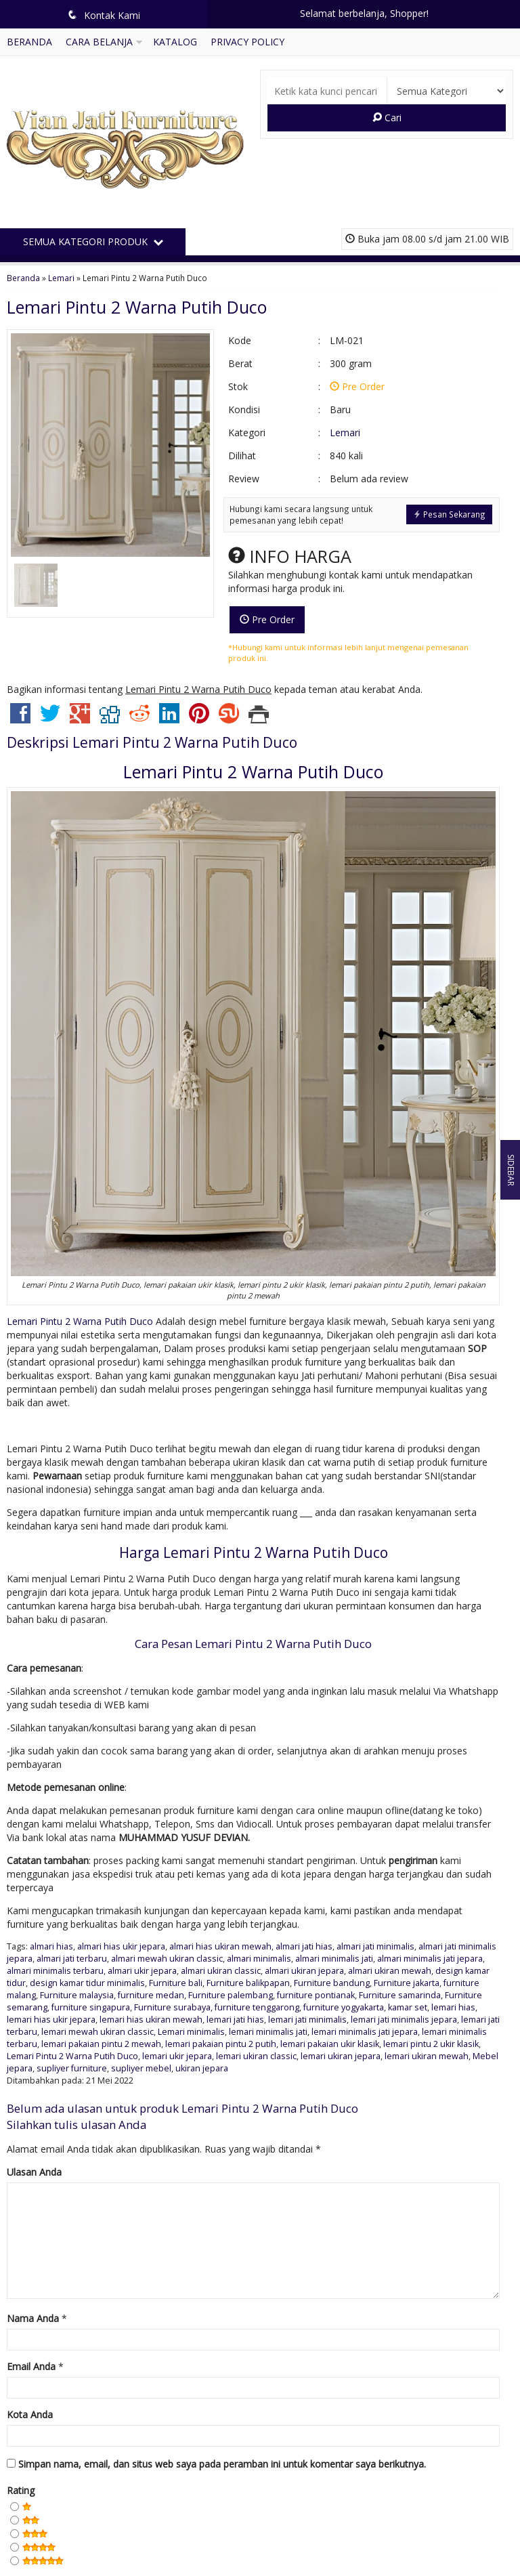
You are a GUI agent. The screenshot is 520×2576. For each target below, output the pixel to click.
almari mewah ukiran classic (167, 1958)
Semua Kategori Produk (93, 241)
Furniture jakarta (406, 1983)
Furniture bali (175, 1983)
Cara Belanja (99, 41)
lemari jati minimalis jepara (404, 2019)
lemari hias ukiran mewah (151, 2019)
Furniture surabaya (172, 2007)
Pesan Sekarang (449, 514)
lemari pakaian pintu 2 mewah (101, 2044)
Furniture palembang (230, 1995)
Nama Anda (33, 2318)
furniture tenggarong (257, 2007)
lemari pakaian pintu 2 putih (220, 2044)
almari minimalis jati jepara (430, 1958)
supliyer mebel (141, 2068)
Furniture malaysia (77, 1995)
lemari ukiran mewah (427, 2056)
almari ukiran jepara (304, 1971)
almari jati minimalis (375, 1946)
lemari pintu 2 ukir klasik (431, 2044)
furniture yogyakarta (343, 2007)
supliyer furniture (72, 2068)
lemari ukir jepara (177, 2056)
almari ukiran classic (221, 1971)
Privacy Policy (247, 41)
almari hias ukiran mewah (220, 1946)
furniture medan (151, 1995)
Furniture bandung (332, 1983)
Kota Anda (30, 2414)
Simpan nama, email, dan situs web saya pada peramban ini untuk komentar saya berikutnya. (222, 2463)
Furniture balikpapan (248, 1983)
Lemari (61, 277)
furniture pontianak (316, 1995)
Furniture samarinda (400, 1995)
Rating (21, 2490)
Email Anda (31, 2366)
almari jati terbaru (72, 1958)
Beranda (29, 41)
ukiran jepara (201, 2068)
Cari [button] (387, 117)
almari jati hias (304, 1946)
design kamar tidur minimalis (87, 1983)
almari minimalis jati (334, 1958)
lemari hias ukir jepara (51, 2019)
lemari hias (453, 2007)
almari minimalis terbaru (55, 1971)
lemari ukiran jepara (341, 2056)
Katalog (175, 41)
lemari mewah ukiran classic (97, 2031)
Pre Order (267, 619)
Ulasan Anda (34, 2172)
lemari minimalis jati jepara (364, 2031)
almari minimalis (259, 1958)
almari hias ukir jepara (121, 1946)
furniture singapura (90, 2007)
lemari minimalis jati (268, 2031)
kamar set (407, 2007)
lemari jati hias (235, 2019)
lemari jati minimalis (307, 2019)
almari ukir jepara (142, 1971)
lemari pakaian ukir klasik (329, 2044)
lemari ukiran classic (256, 2056)
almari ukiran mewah (389, 1971)
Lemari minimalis (191, 2031)
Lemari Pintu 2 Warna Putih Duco (137, 306)
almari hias (51, 1946)
